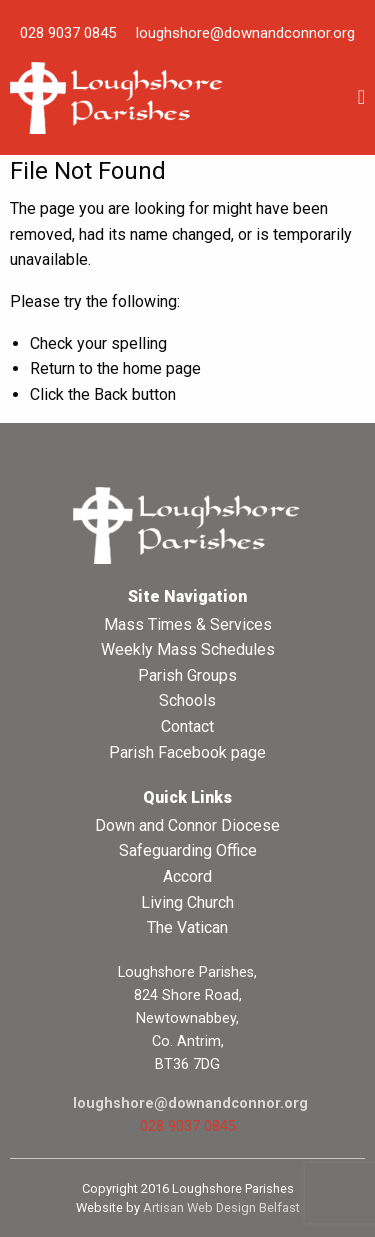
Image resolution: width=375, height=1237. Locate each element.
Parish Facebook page (187, 752)
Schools (187, 700)
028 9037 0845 (68, 33)
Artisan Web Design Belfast (221, 1207)
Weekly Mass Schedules (188, 649)
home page (162, 368)
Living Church (187, 902)
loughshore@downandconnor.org (245, 33)
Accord (187, 876)
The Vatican (187, 927)
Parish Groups (187, 675)
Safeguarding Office (188, 850)
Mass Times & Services (188, 624)
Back (111, 394)
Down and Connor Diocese (187, 825)
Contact (187, 726)
